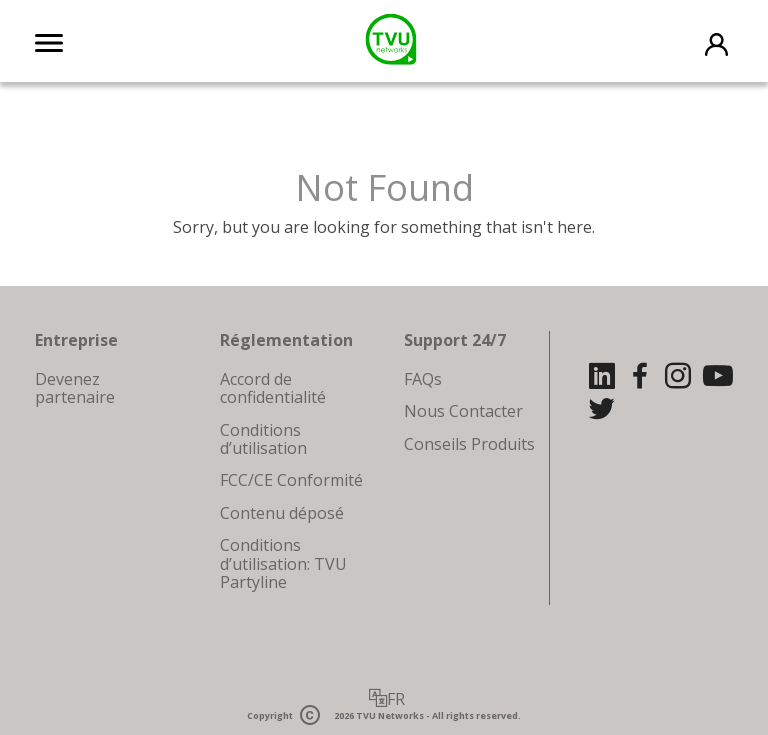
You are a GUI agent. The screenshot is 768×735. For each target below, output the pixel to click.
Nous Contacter (463, 411)
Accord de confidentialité (273, 388)
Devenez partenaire (75, 388)
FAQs (423, 379)
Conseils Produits (469, 444)
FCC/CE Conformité (291, 480)
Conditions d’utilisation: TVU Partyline (283, 563)
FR (396, 699)
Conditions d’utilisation (263, 439)
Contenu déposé (282, 513)
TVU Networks (390, 715)
